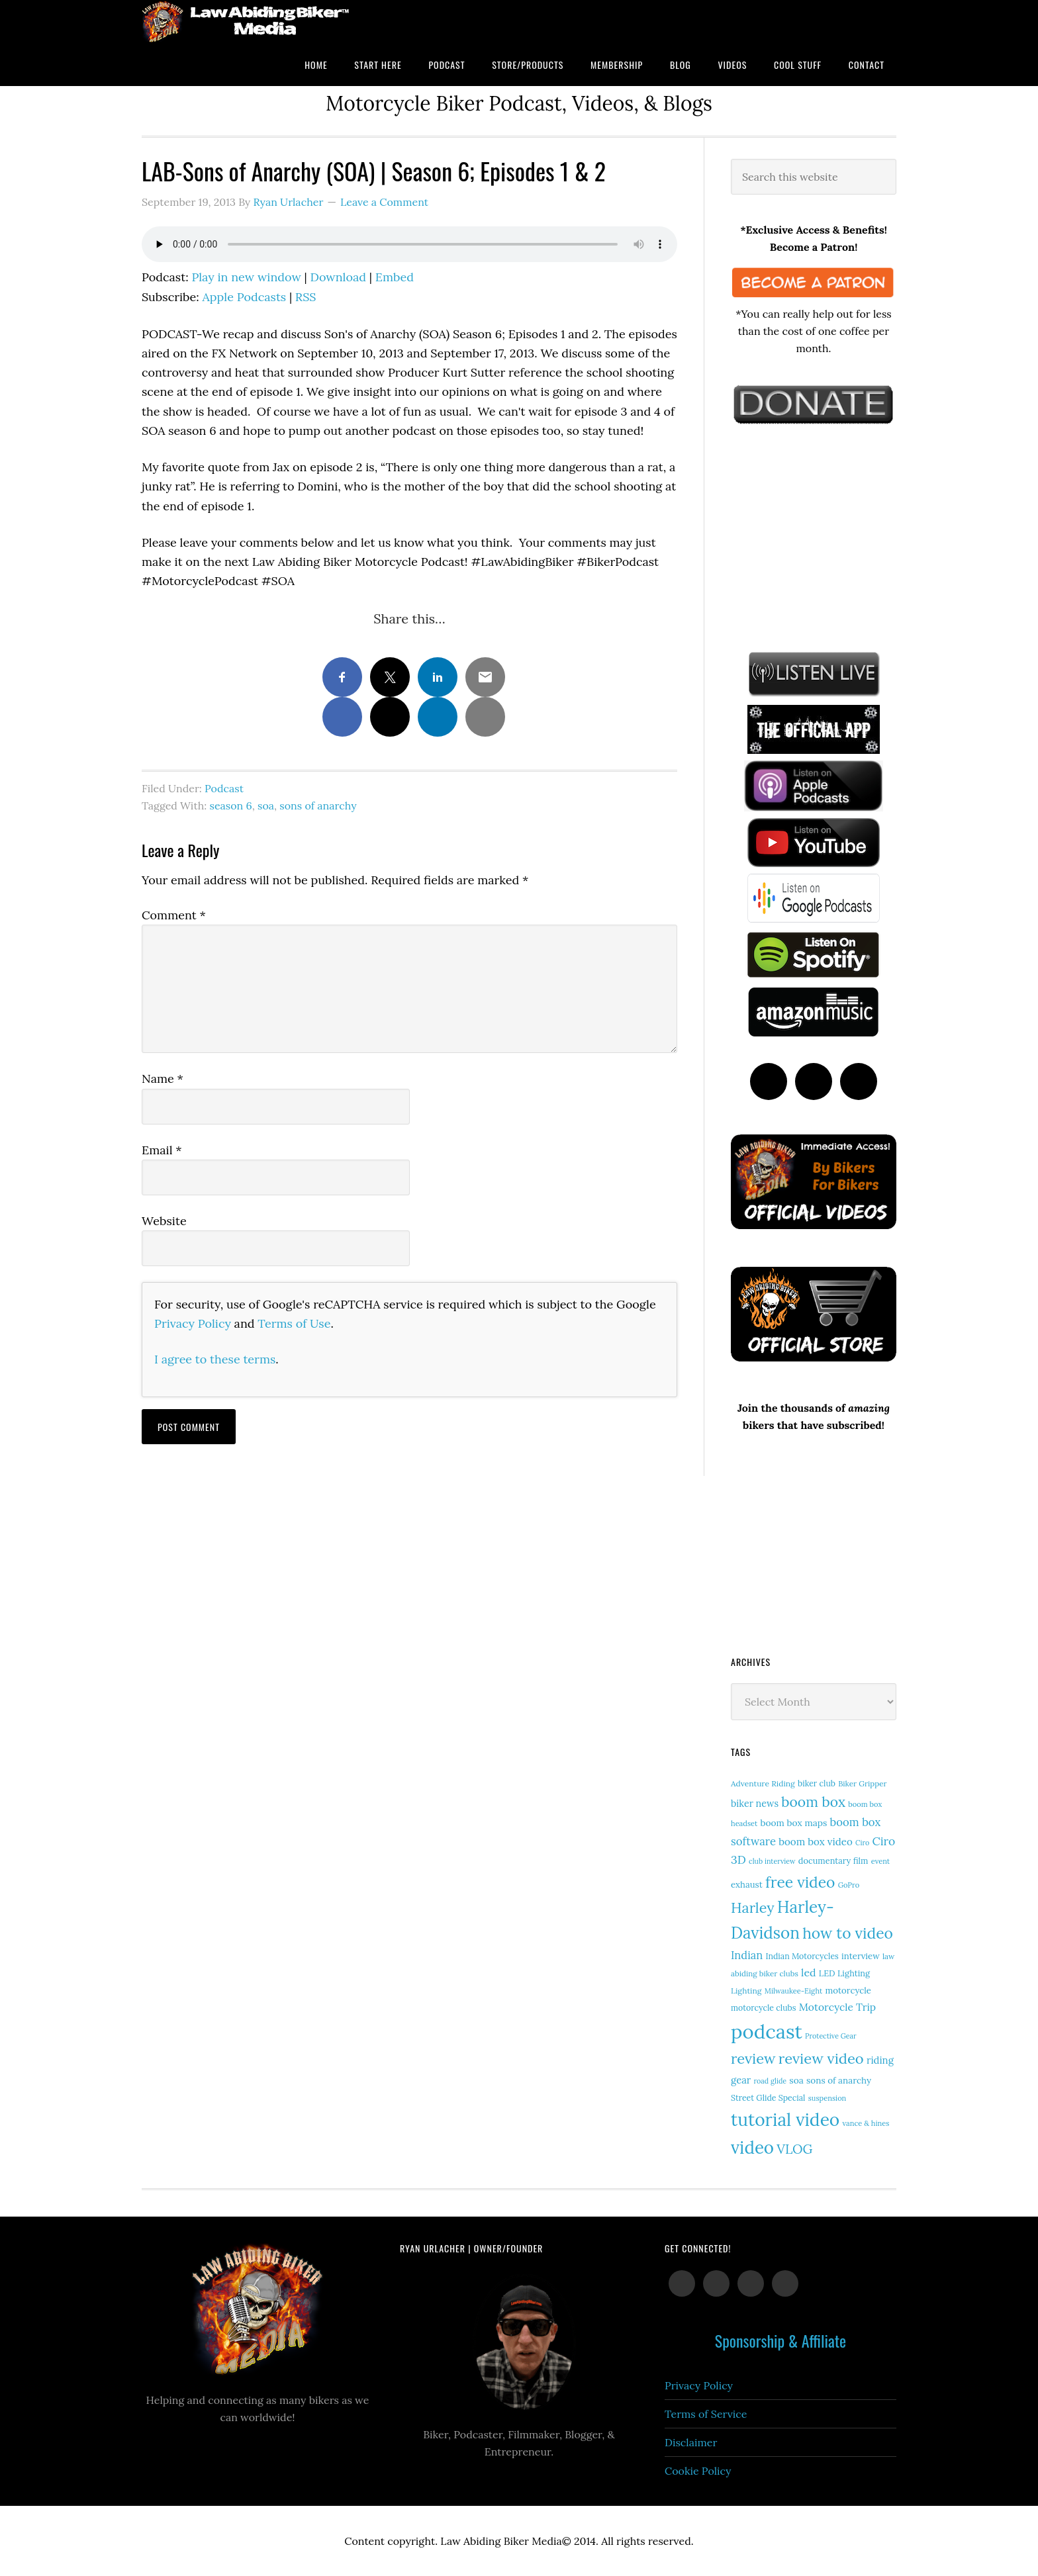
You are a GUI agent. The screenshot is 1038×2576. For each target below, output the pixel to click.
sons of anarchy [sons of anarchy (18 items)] (838, 2080)
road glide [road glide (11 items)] (770, 2081)
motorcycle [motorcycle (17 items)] (848, 1990)
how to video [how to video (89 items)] (847, 1933)
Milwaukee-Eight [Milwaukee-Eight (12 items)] (794, 1991)
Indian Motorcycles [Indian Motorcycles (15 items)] (801, 1956)
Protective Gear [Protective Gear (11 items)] (831, 2036)
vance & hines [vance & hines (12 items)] (865, 2123)
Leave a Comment (384, 201)
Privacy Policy (192, 1323)
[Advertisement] (830, 535)
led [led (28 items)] (808, 1972)
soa (266, 805)
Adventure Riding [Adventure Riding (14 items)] (763, 1783)
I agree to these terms (214, 1359)
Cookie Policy (698, 2470)
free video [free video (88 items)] (800, 1882)
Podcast (224, 788)
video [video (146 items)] (752, 2147)
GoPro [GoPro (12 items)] (849, 1885)
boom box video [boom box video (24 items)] (815, 1841)
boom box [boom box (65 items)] (813, 1802)
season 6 (230, 805)
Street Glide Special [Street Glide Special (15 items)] (768, 2098)
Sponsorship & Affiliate (780, 2340)
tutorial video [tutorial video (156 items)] (785, 2119)
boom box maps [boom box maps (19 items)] (794, 1823)
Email (162, 1150)
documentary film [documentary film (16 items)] (833, 1860)
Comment (174, 915)
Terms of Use (294, 1323)
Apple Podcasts (245, 296)
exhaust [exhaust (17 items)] (747, 1884)
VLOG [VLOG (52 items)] (794, 2148)
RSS (305, 296)
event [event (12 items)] (880, 1861)
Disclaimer (691, 2442)
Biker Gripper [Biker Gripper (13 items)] (862, 1783)
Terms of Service (706, 2413)
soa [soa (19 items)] (796, 2080)
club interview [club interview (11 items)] (772, 1861)
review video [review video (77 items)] (821, 2058)
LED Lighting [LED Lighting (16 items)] (844, 1973)
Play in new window (246, 277)
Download (338, 277)
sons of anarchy (317, 805)
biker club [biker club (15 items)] (816, 1783)
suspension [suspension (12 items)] (827, 2098)
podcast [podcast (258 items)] (766, 2031)
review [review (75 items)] (753, 2058)
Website (164, 1220)
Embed (394, 277)
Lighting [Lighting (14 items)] (746, 1991)
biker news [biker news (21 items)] (754, 1804)
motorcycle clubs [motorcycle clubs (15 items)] (763, 2008)
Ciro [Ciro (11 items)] (862, 1842)
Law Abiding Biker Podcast (248, 21)
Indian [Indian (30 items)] (747, 1955)
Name (162, 1078)
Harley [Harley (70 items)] (753, 1907)
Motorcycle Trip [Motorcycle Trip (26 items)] (837, 2006)
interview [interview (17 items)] (860, 1956)
